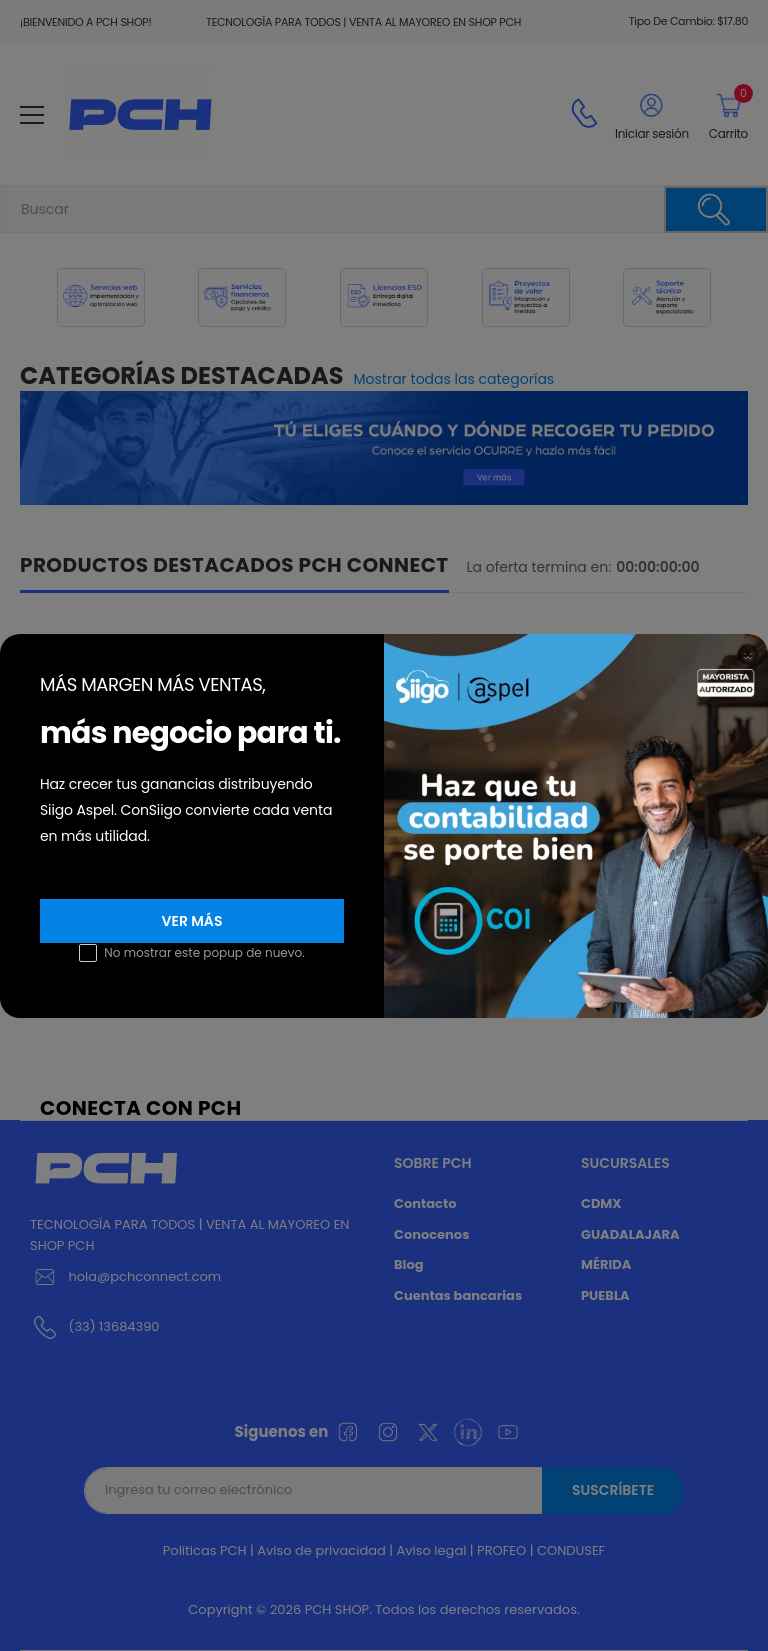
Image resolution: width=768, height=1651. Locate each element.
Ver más (192, 921)
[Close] (748, 654)
